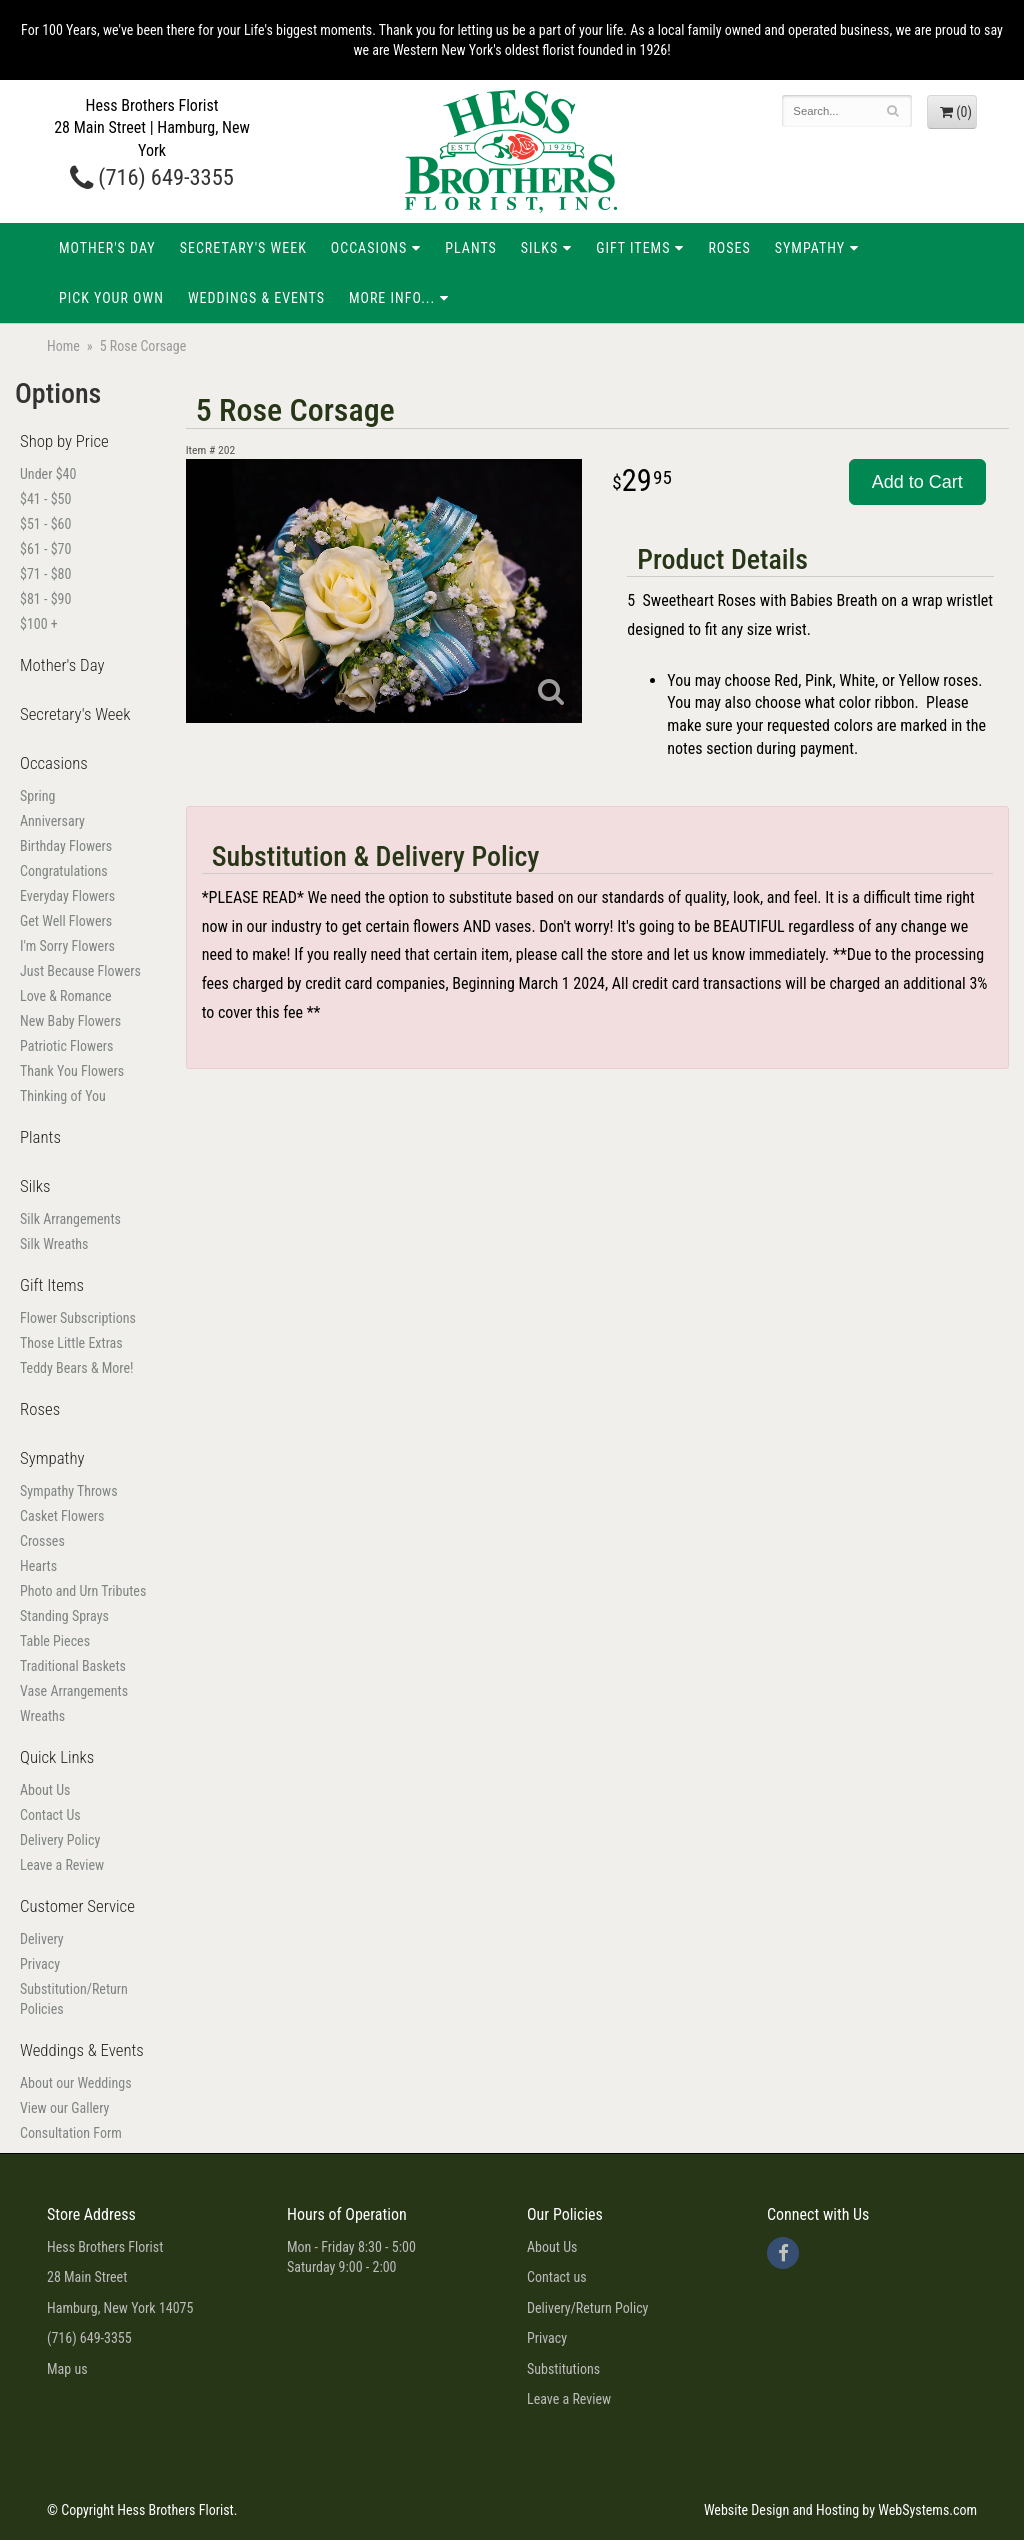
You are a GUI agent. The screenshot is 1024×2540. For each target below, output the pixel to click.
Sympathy (810, 248)
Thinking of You (63, 1096)
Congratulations (64, 871)
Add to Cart (917, 482)
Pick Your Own (111, 298)
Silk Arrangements (70, 1219)
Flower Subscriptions (78, 1318)
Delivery (42, 1939)
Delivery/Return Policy (587, 2308)
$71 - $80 (45, 574)
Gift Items (633, 248)
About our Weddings (76, 2083)
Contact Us (50, 1815)
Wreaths (42, 1716)
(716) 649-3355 (152, 177)
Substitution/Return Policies (74, 1999)
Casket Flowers (62, 1516)
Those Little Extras (71, 1343)
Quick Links (57, 1757)
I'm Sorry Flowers (67, 946)
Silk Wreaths (54, 1244)
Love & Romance (66, 996)
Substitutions (563, 2369)
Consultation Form (71, 2133)
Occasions (369, 248)
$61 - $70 (45, 549)
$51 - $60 (45, 524)
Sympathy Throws (69, 1491)
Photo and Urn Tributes (83, 1591)
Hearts (38, 1566)
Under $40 (48, 474)
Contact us (557, 2277)
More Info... (392, 298)
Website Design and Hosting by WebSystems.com (840, 2510)
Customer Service (77, 1906)
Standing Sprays (64, 1616)
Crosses (42, 1541)
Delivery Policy (60, 1840)
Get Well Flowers (66, 921)
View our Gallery (64, 2108)
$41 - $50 (45, 499)
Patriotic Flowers (66, 1046)
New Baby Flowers (70, 1021)
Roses (729, 248)
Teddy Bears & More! (76, 1368)
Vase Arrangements (74, 1691)
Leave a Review (62, 1865)
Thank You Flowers (72, 1071)
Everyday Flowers (67, 896)
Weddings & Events (256, 298)
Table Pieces (55, 1641)
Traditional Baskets (73, 1666)
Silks (539, 248)
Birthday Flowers (66, 846)
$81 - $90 (45, 599)
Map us (67, 2369)
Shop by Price (64, 441)
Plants (471, 248)
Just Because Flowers (80, 971)
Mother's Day (107, 248)
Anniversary (52, 821)
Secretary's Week (243, 248)
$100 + (39, 624)
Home (63, 346)
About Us (45, 1790)
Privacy (40, 1964)
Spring (37, 796)
